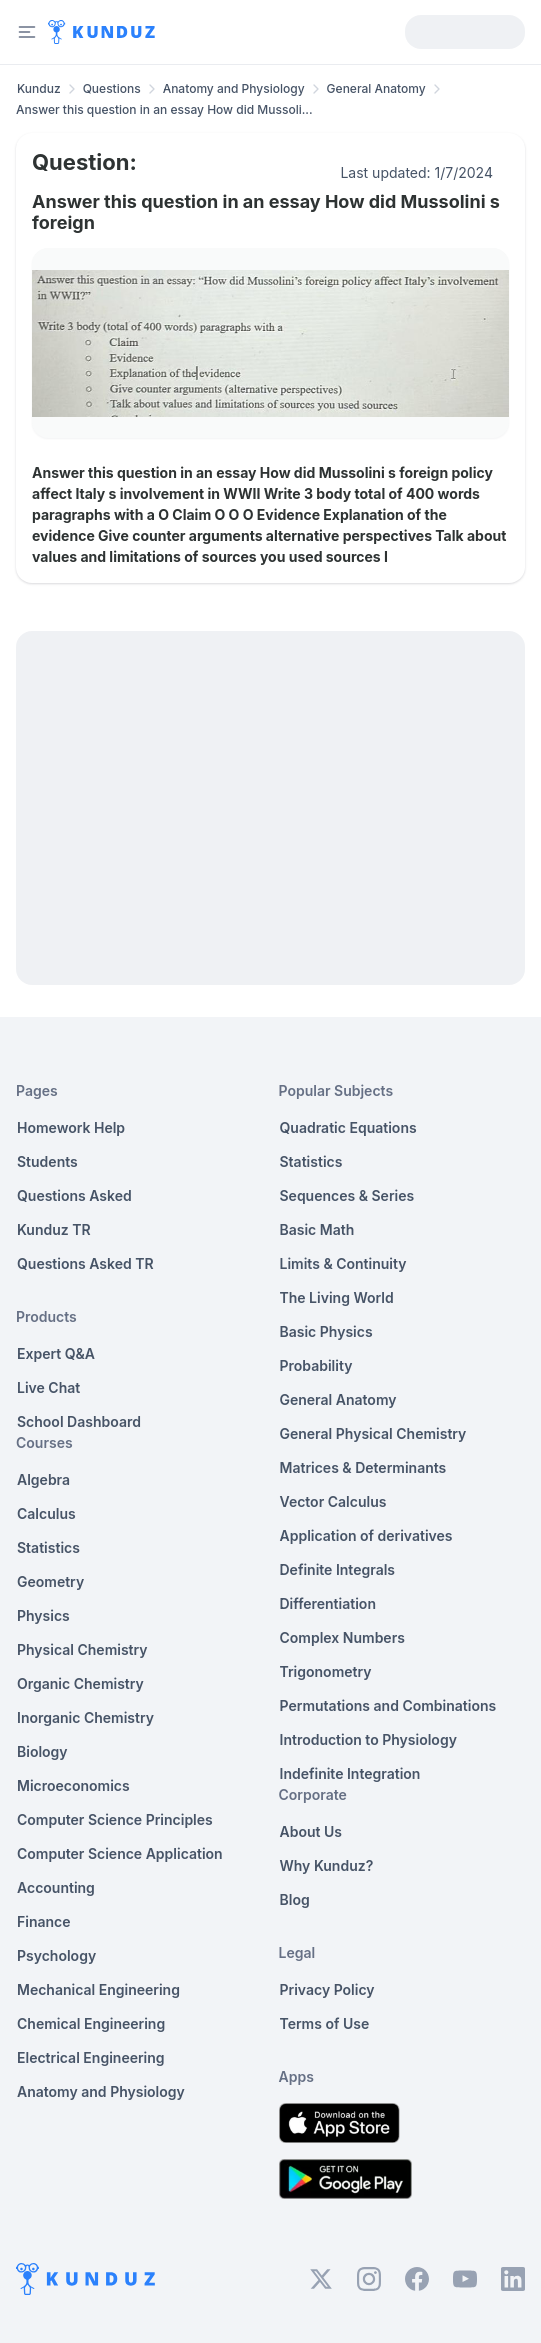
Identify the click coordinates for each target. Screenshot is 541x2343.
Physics (43, 1615)
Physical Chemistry (82, 1649)
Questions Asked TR (85, 1263)
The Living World (337, 1297)
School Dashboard (79, 1421)
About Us (311, 1831)
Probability (316, 1365)
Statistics (48, 1547)
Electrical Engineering (91, 2057)
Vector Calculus (333, 1501)
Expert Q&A (56, 1353)
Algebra (43, 1479)
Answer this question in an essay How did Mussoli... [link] (164, 109)
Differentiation (328, 1603)
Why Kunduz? (327, 1865)
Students (47, 1161)
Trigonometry (326, 1671)
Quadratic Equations (348, 1127)
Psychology (56, 1955)
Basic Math (317, 1229)
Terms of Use (325, 2023)
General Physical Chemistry (373, 1433)
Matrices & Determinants (363, 1467)
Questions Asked (74, 1195)
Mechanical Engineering (98, 1989)
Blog (295, 1899)
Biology (42, 1751)
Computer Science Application (120, 1853)
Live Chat (48, 1387)
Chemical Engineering (91, 2023)
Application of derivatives (366, 1535)
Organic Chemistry (80, 1683)
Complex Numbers (342, 1637)
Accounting (56, 1887)
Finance (44, 1921)
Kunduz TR (54, 1229)
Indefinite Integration (350, 1773)
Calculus (46, 1513)
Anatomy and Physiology (234, 88)
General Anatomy (376, 88)
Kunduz (39, 88)
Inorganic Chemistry (85, 1717)
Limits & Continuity (343, 1263)
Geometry (50, 1581)
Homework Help (71, 1127)
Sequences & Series (347, 1195)
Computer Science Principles (115, 1819)
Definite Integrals (338, 1569)
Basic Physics (326, 1331)
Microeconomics (73, 1785)
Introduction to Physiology (368, 1739)
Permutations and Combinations (388, 1705)
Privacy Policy (327, 1989)
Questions (112, 88)
